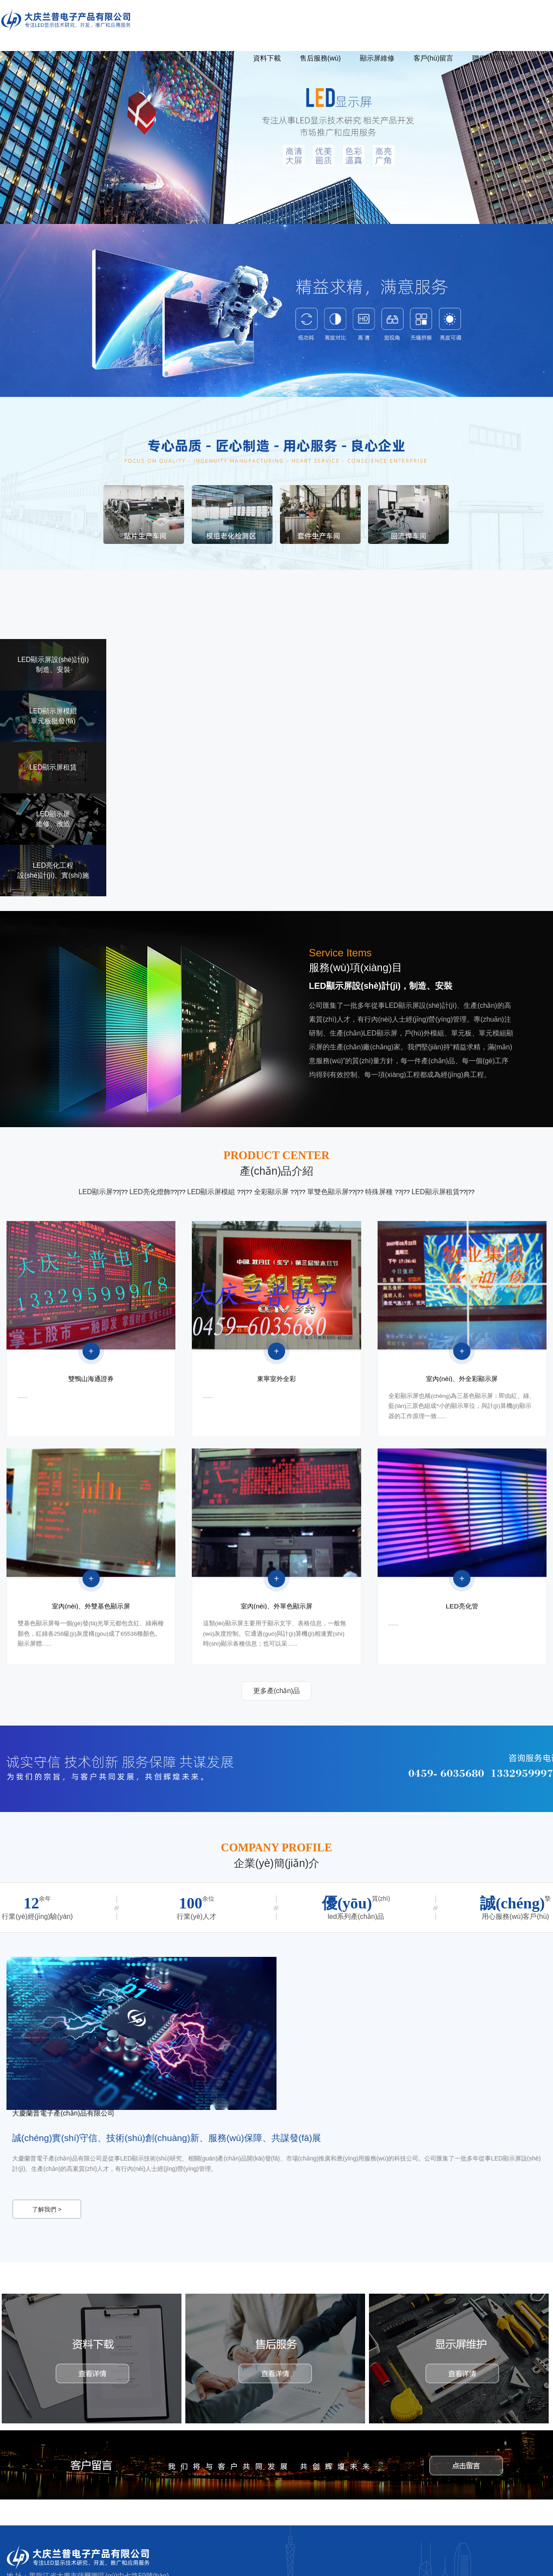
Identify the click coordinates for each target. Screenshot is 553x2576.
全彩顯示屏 (272, 1191)
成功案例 (220, 58)
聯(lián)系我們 (493, 58)
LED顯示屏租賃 (435, 1191)
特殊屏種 (379, 1191)
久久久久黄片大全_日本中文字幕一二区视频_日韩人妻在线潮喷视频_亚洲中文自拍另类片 (120, 2566)
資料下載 (267, 58)
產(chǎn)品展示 (163, 58)
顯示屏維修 (377, 58)
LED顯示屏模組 (212, 1191)
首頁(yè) (46, 58)
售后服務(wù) (320, 58)
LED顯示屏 (96, 1191)
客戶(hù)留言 (433, 58)
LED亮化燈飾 (149, 1191)
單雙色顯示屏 (328, 1191)
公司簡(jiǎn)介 (99, 58)
